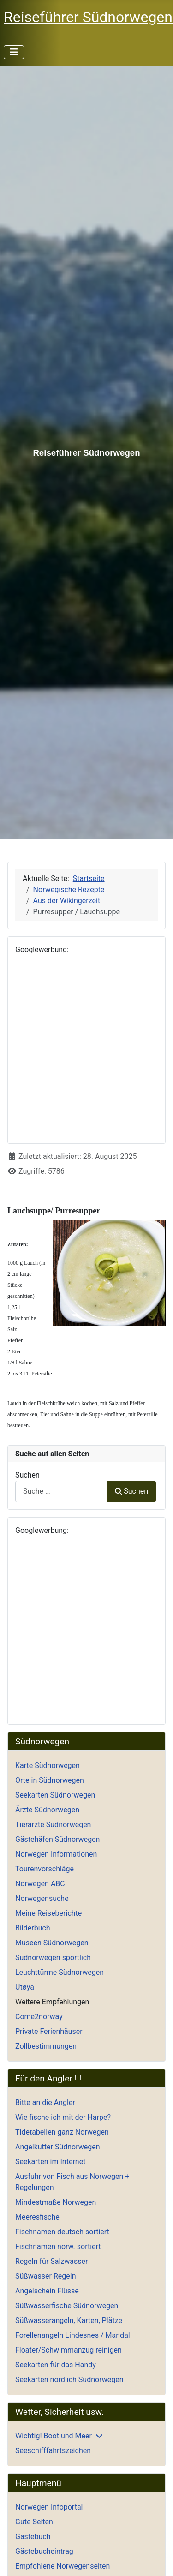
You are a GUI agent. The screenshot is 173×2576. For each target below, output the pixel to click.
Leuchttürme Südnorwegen (59, 1972)
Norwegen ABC (40, 1883)
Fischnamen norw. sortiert (58, 2246)
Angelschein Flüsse (47, 2290)
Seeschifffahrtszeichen (53, 2450)
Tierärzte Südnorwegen (53, 1824)
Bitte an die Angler (45, 2102)
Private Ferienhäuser (49, 2031)
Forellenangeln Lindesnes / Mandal (72, 2335)
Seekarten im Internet (50, 2161)
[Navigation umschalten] (14, 52)
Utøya (24, 1987)
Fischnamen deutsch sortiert (62, 2231)
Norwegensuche (42, 1898)
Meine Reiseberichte (48, 1913)
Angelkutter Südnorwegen (57, 2146)
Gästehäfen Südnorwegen (57, 1839)
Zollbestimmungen (46, 2046)
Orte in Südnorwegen (49, 1780)
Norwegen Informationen (56, 1854)
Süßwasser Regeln (45, 2276)
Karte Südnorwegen (47, 1765)
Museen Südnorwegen (52, 1942)
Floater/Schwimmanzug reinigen (68, 2350)
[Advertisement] (86, 1049)
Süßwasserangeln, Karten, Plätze (68, 2320)
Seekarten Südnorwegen (55, 1795)
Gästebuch (33, 2536)
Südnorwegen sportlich (53, 1957)
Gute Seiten (34, 2521)
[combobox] (61, 1491)
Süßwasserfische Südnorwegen (66, 2305)
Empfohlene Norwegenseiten (62, 2566)
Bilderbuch (32, 1928)
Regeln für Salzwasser (51, 2261)
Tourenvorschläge (44, 1868)
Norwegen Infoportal (49, 2507)
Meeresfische (37, 2217)
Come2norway (39, 2016)
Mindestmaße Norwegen (55, 2202)
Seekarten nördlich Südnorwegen (69, 2379)
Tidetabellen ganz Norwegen (62, 2132)
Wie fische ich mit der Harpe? (63, 2117)
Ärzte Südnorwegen (47, 1809)
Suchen (27, 1475)
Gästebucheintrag (44, 2551)
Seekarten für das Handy (55, 2364)
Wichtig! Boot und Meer (53, 2435)
